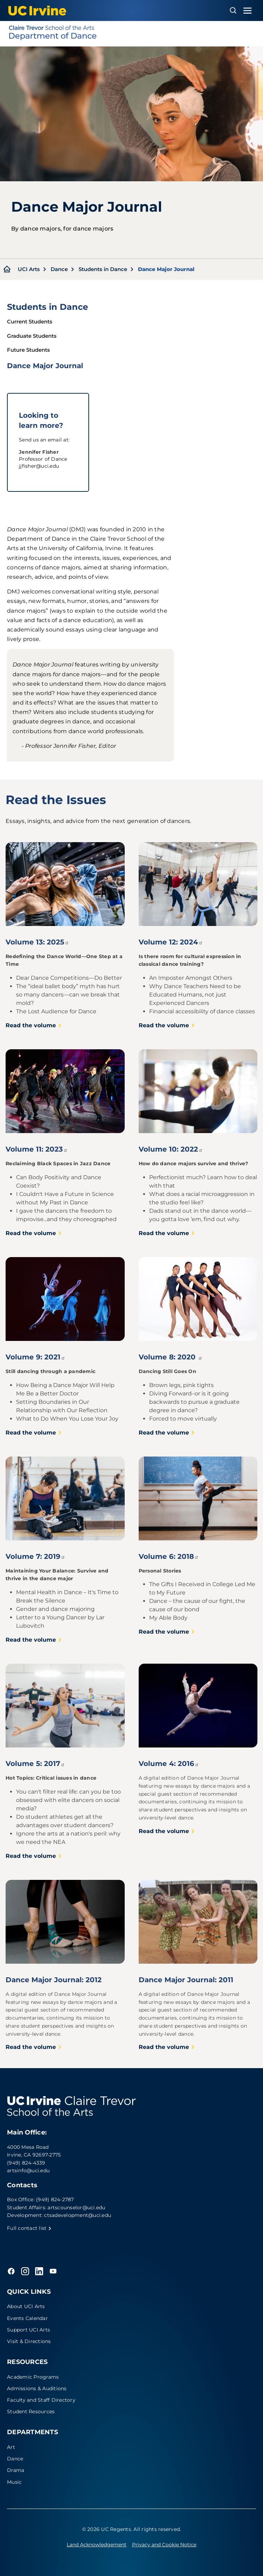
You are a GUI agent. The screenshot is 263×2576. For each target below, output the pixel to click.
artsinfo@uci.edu (28, 2170)
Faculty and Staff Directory (41, 2400)
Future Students (28, 349)
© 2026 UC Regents (106, 2529)
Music (14, 2482)
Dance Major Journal (45, 366)
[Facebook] (11, 2271)
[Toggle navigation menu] (248, 11)
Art (11, 2447)
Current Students (29, 321)
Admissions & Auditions (37, 2388)
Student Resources (30, 2411)
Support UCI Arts (28, 2330)
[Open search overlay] (233, 10)
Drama (15, 2470)
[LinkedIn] (39, 2271)
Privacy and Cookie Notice (164, 2544)
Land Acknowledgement (96, 2544)
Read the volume (33, 1025)
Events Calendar (27, 2318)
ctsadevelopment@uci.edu (77, 2215)
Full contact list (29, 2228)
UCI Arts (29, 269)
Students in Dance (103, 269)
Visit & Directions (29, 2341)
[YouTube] (53, 2271)
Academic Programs (33, 2377)
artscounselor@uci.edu (76, 2207)
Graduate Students (32, 336)
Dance (59, 269)
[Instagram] (25, 2271)
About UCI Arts (26, 2306)
